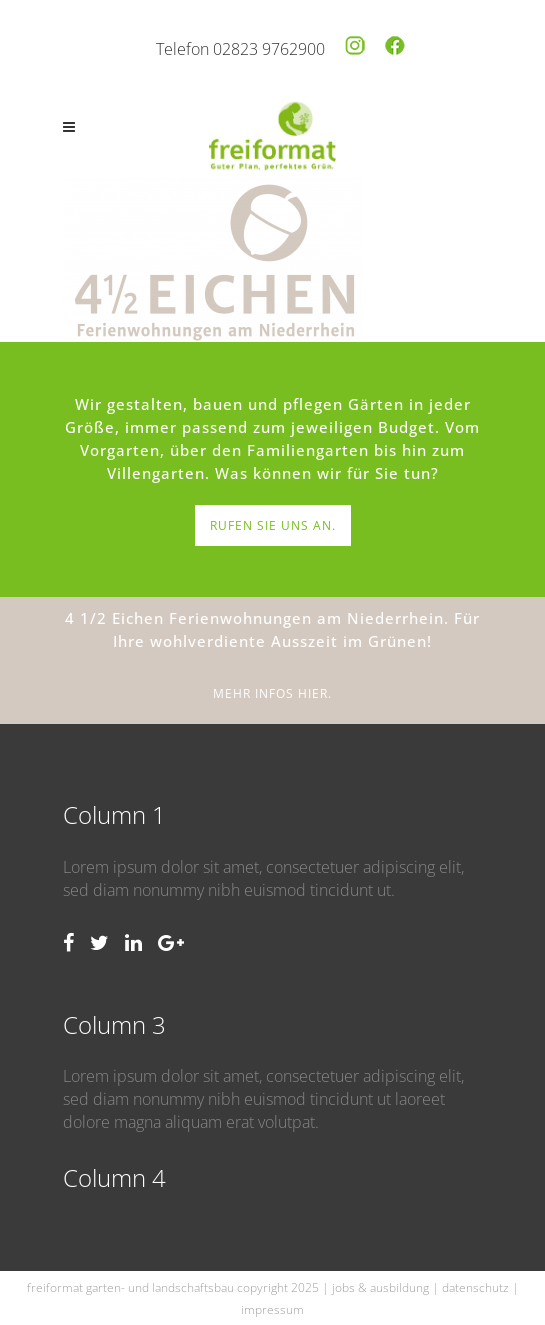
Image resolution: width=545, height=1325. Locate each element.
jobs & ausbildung (380, 1287)
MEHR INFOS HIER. (272, 693)
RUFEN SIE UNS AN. (273, 525)
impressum (272, 1309)
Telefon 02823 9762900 (240, 49)
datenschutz (475, 1287)
